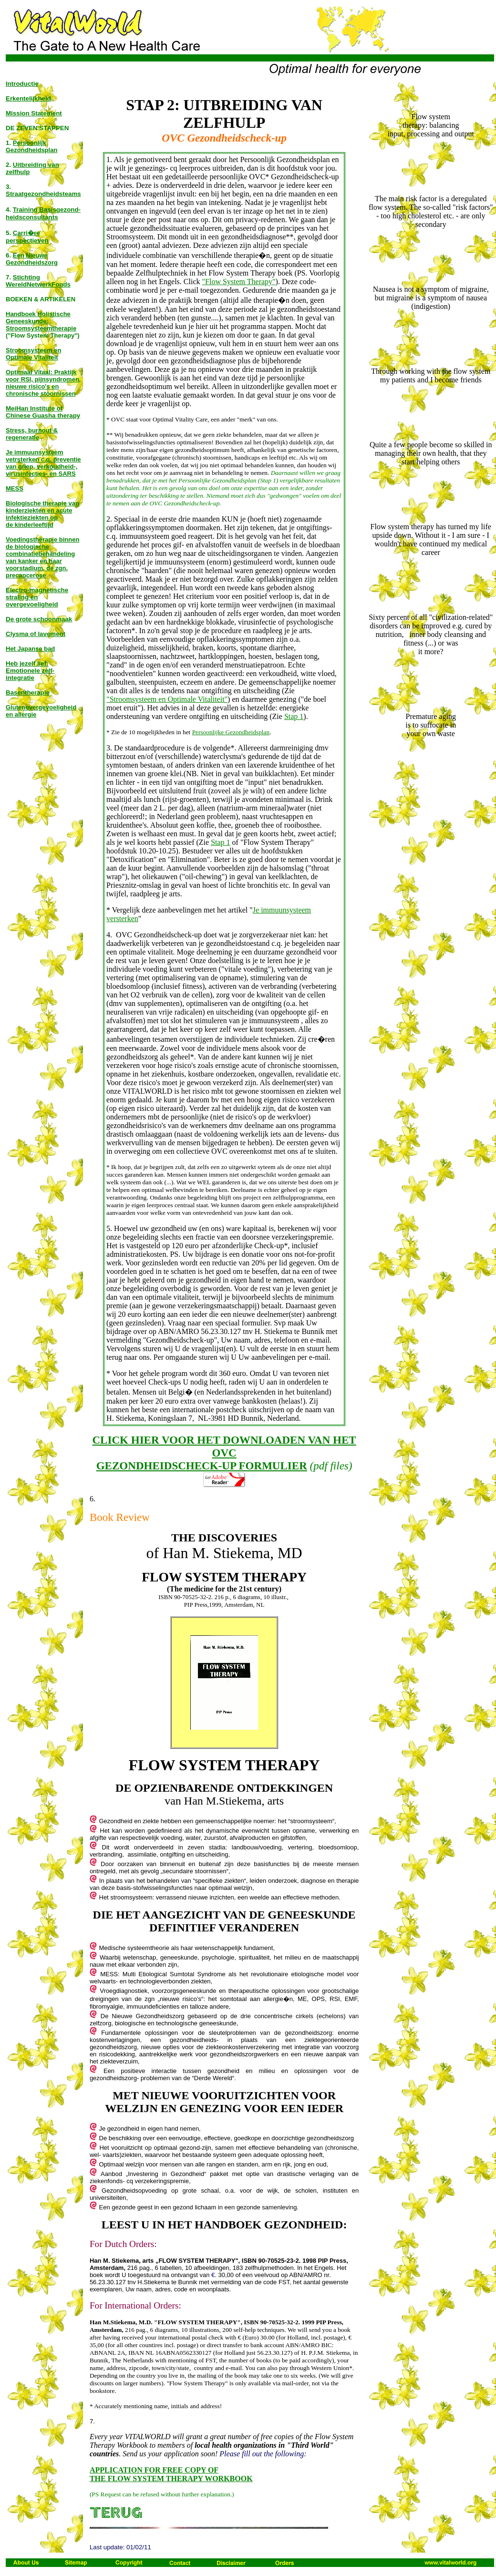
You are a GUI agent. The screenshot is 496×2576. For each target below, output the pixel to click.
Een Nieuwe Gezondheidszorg (32, 259)
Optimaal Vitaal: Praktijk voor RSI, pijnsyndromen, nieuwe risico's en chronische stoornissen (43, 383)
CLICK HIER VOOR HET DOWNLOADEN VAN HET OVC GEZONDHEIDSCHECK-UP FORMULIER (224, 1453)
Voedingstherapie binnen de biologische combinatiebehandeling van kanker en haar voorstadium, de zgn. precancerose (42, 557)
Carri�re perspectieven (27, 236)
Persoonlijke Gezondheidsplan (231, 732)
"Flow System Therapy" (239, 281)
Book (102, 1517)
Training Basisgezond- (47, 209)
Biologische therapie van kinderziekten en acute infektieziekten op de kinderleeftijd (42, 514)
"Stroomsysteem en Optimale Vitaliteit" (166, 699)
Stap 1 (293, 716)
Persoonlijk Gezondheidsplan (31, 146)
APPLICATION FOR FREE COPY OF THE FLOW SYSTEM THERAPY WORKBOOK (171, 2474)
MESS (14, 488)
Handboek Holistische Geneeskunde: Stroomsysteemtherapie (41, 321)
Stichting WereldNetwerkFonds (38, 281)
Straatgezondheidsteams (43, 193)
